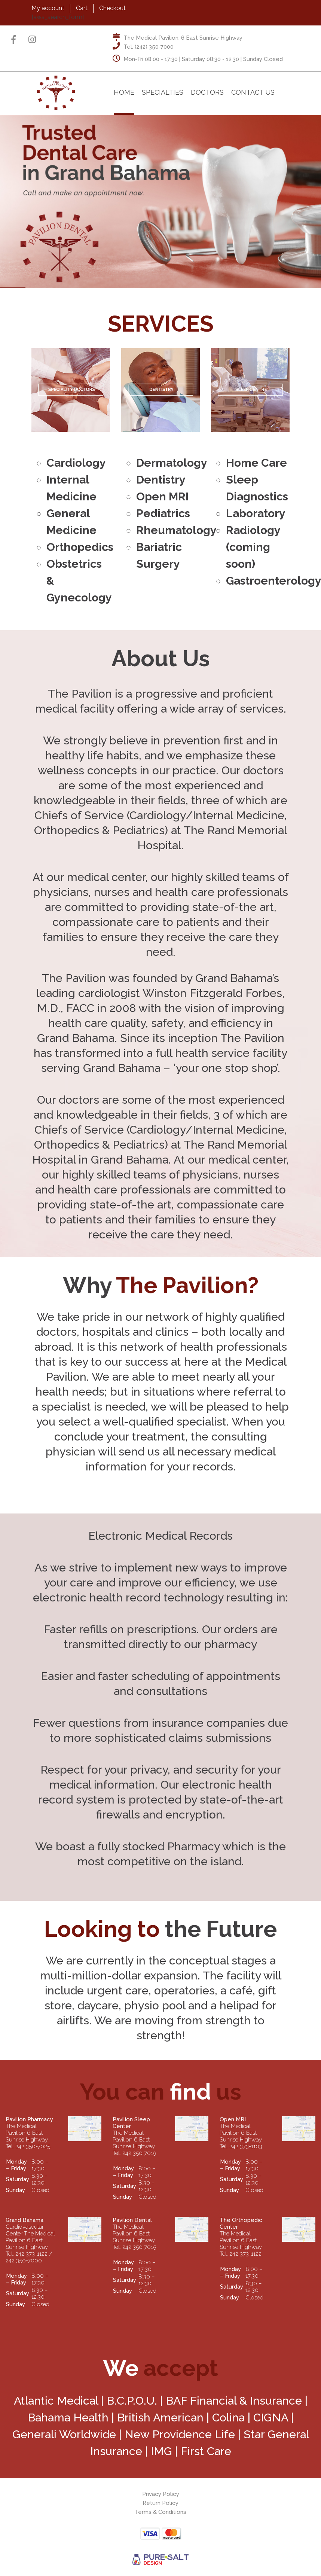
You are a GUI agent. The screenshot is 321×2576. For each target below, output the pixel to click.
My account (47, 8)
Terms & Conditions (160, 2512)
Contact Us (253, 92)
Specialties (162, 92)
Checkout (112, 8)
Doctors (207, 92)
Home (124, 92)
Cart (82, 8)
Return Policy (160, 2503)
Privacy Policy (160, 2494)
